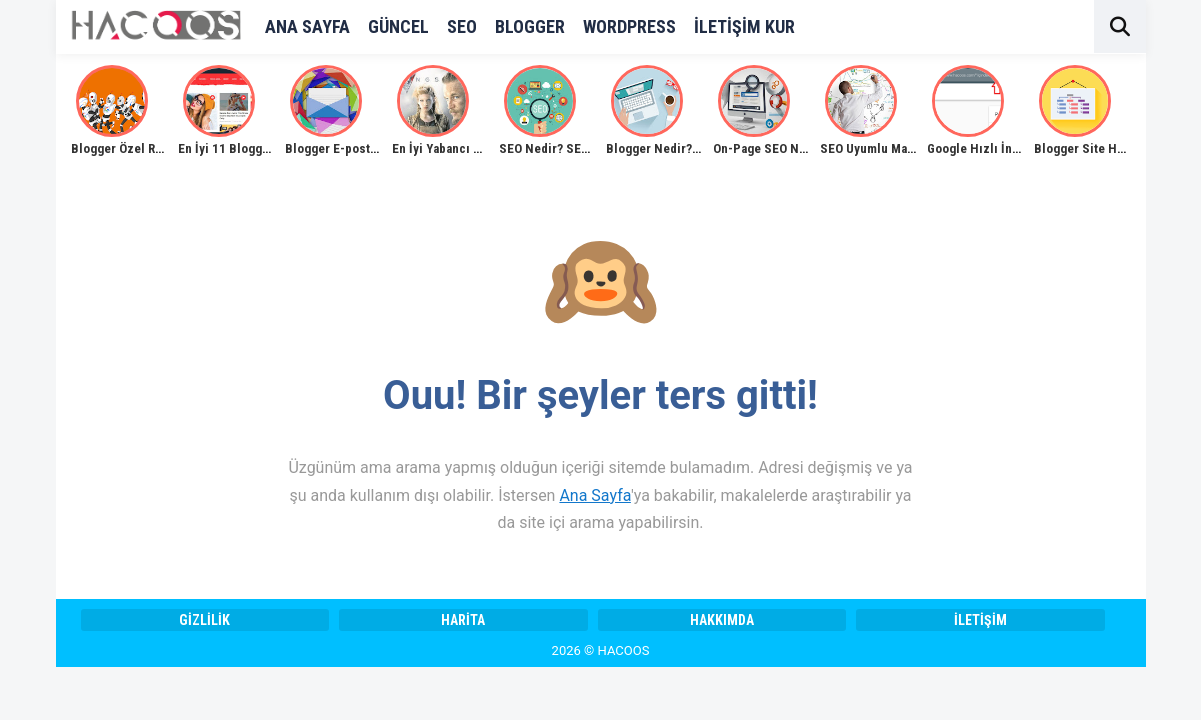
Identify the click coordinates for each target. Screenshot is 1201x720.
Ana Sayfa (594, 495)
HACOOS (624, 650)
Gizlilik (204, 620)
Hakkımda (722, 620)
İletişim (980, 620)
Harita (463, 620)
